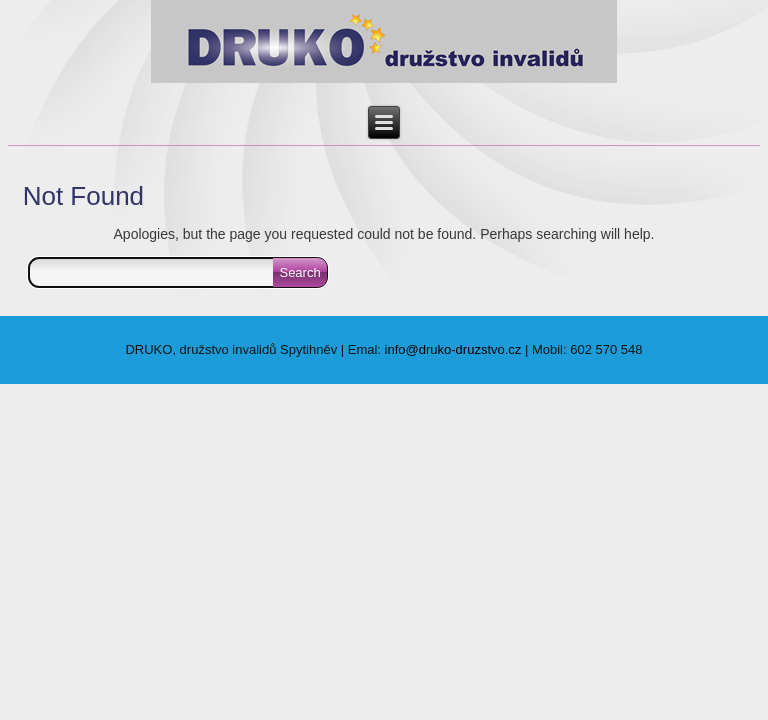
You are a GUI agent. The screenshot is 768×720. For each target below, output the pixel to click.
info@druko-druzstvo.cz (453, 349)
